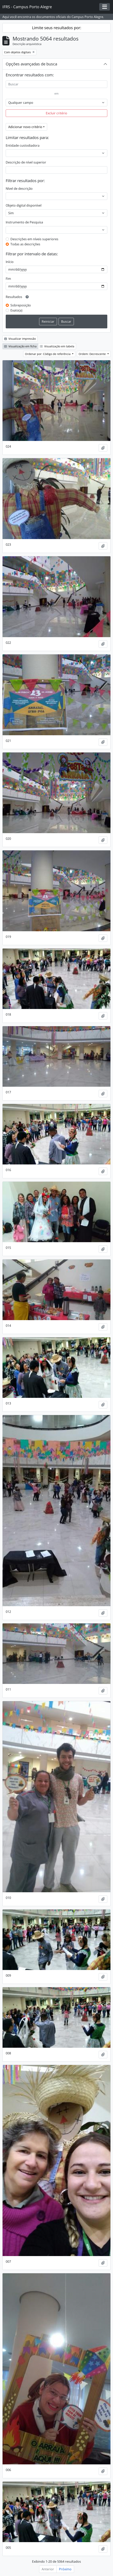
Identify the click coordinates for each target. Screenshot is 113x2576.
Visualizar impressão (20, 339)
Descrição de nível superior (26, 162)
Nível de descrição (19, 188)
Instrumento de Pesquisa (24, 222)
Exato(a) (16, 310)
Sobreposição (20, 305)
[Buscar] (56, 84)
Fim (8, 278)
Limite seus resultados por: (56, 27)
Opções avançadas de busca (31, 64)
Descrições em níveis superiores (34, 239)
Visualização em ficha (20, 346)
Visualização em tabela (57, 346)
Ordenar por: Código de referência (48, 354)
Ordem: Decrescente (93, 354)
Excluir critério (56, 113)
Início (10, 262)
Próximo (65, 2569)
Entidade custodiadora (23, 145)
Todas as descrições (25, 244)
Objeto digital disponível (23, 205)
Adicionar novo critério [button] (25, 127)
